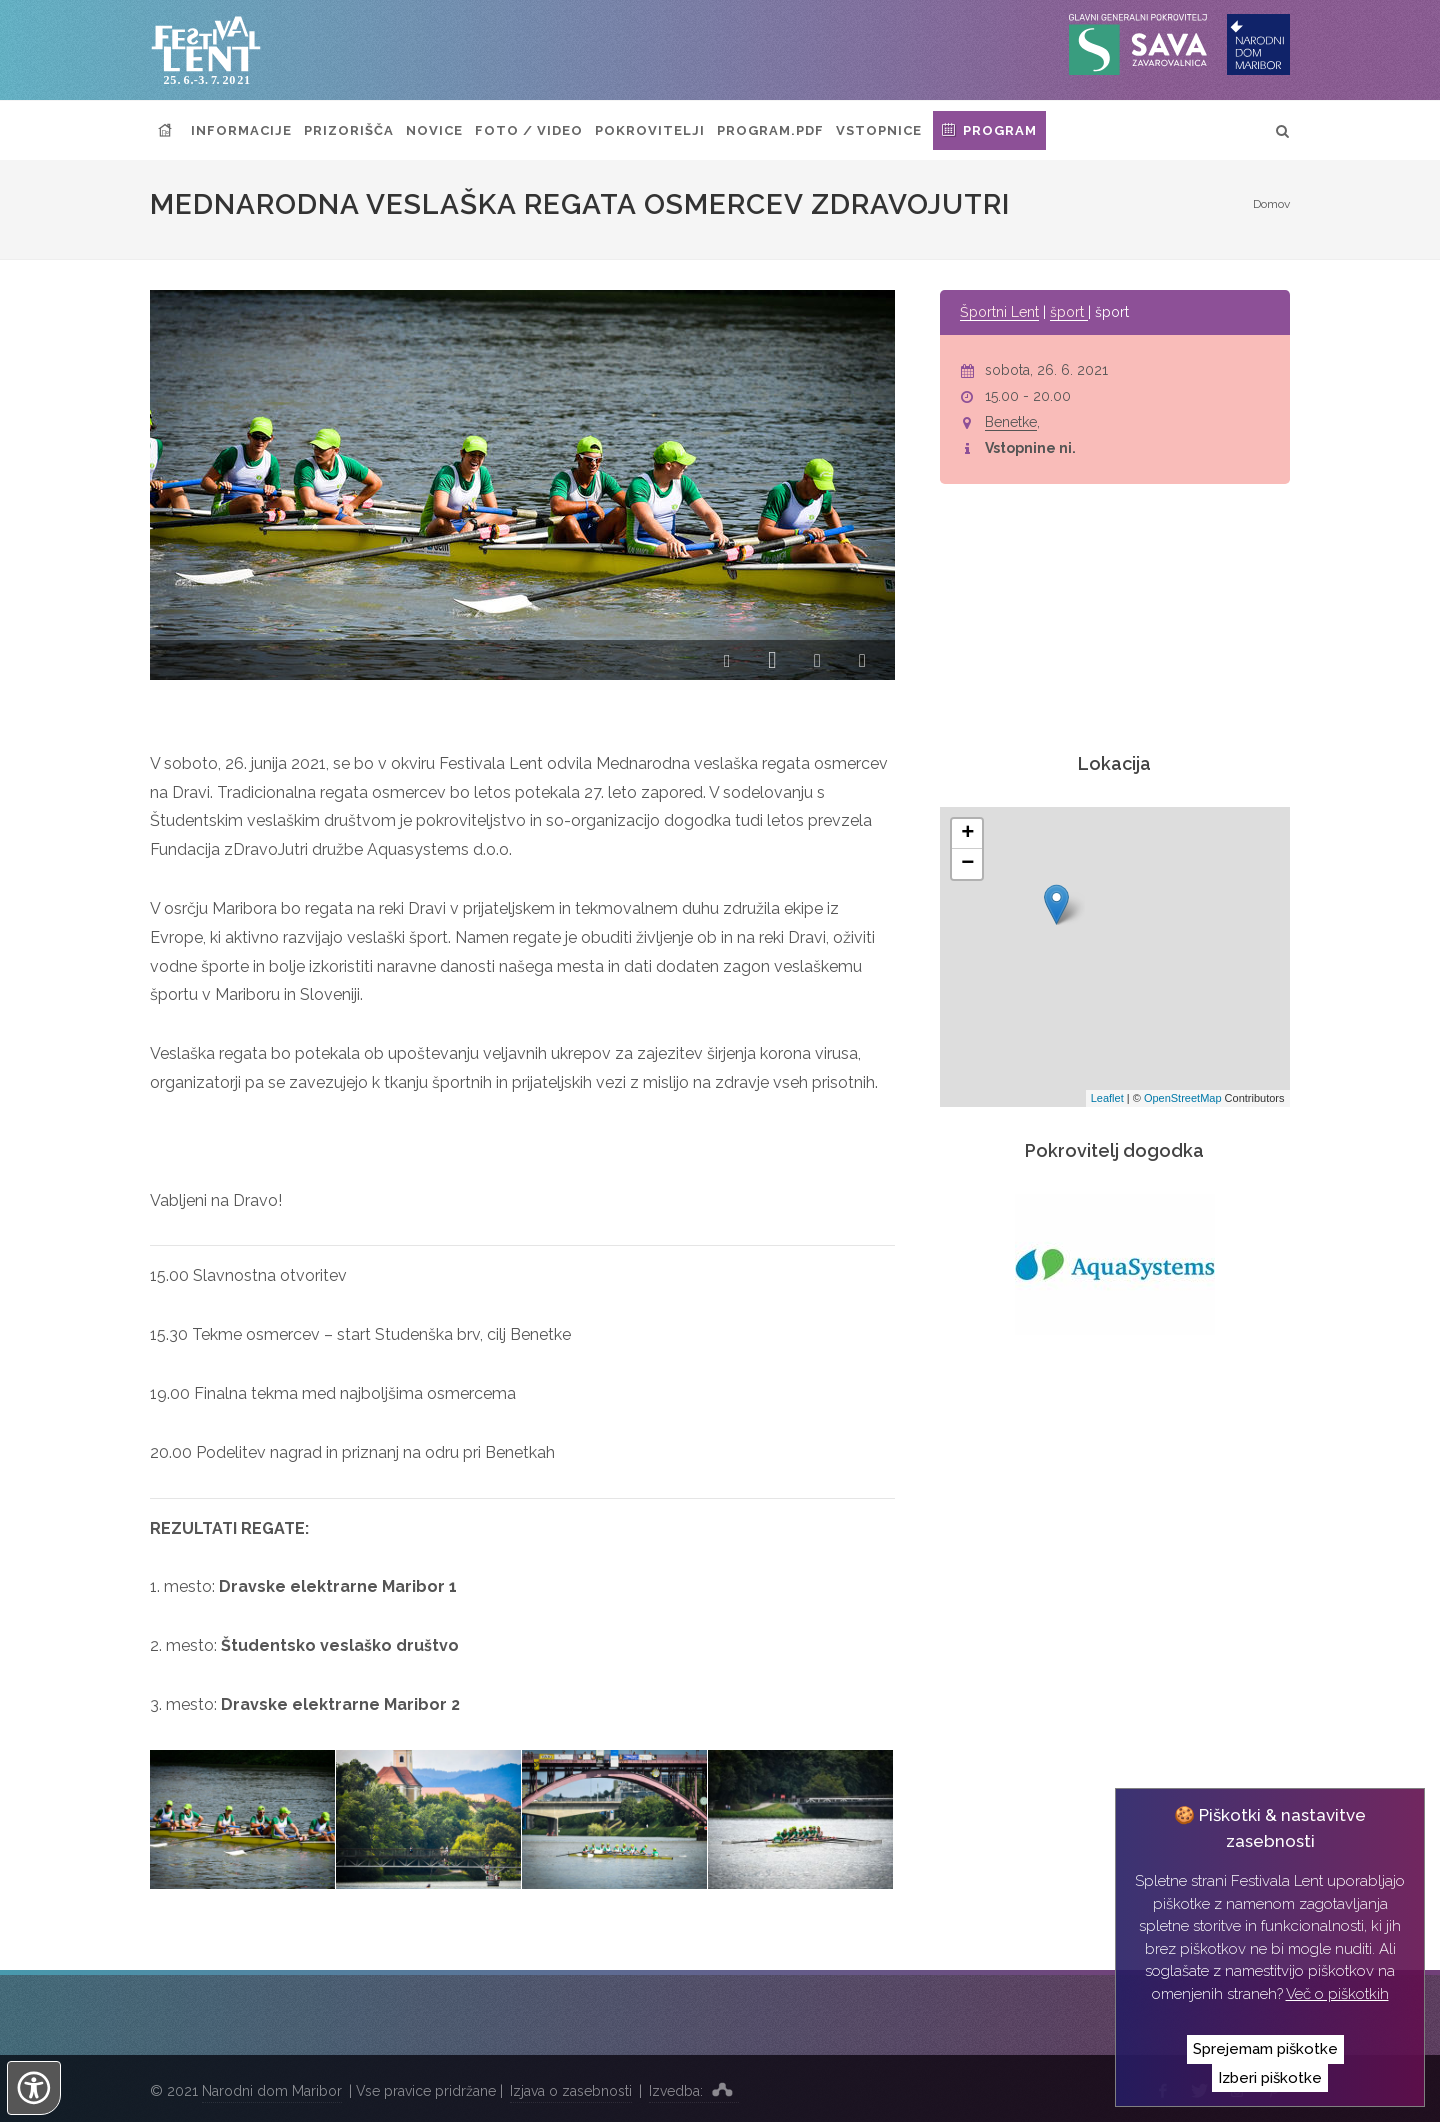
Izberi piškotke (1270, 2078)
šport (1069, 312)
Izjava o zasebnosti (571, 2091)
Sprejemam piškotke (1265, 2049)
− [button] (967, 864)
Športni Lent (999, 312)
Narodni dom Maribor (272, 2091)
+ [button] (967, 834)
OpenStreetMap (1183, 1098)
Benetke (1011, 422)
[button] (727, 662)
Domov (1271, 204)
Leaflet (1107, 1098)
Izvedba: (694, 2089)
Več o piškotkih (1337, 1994)
